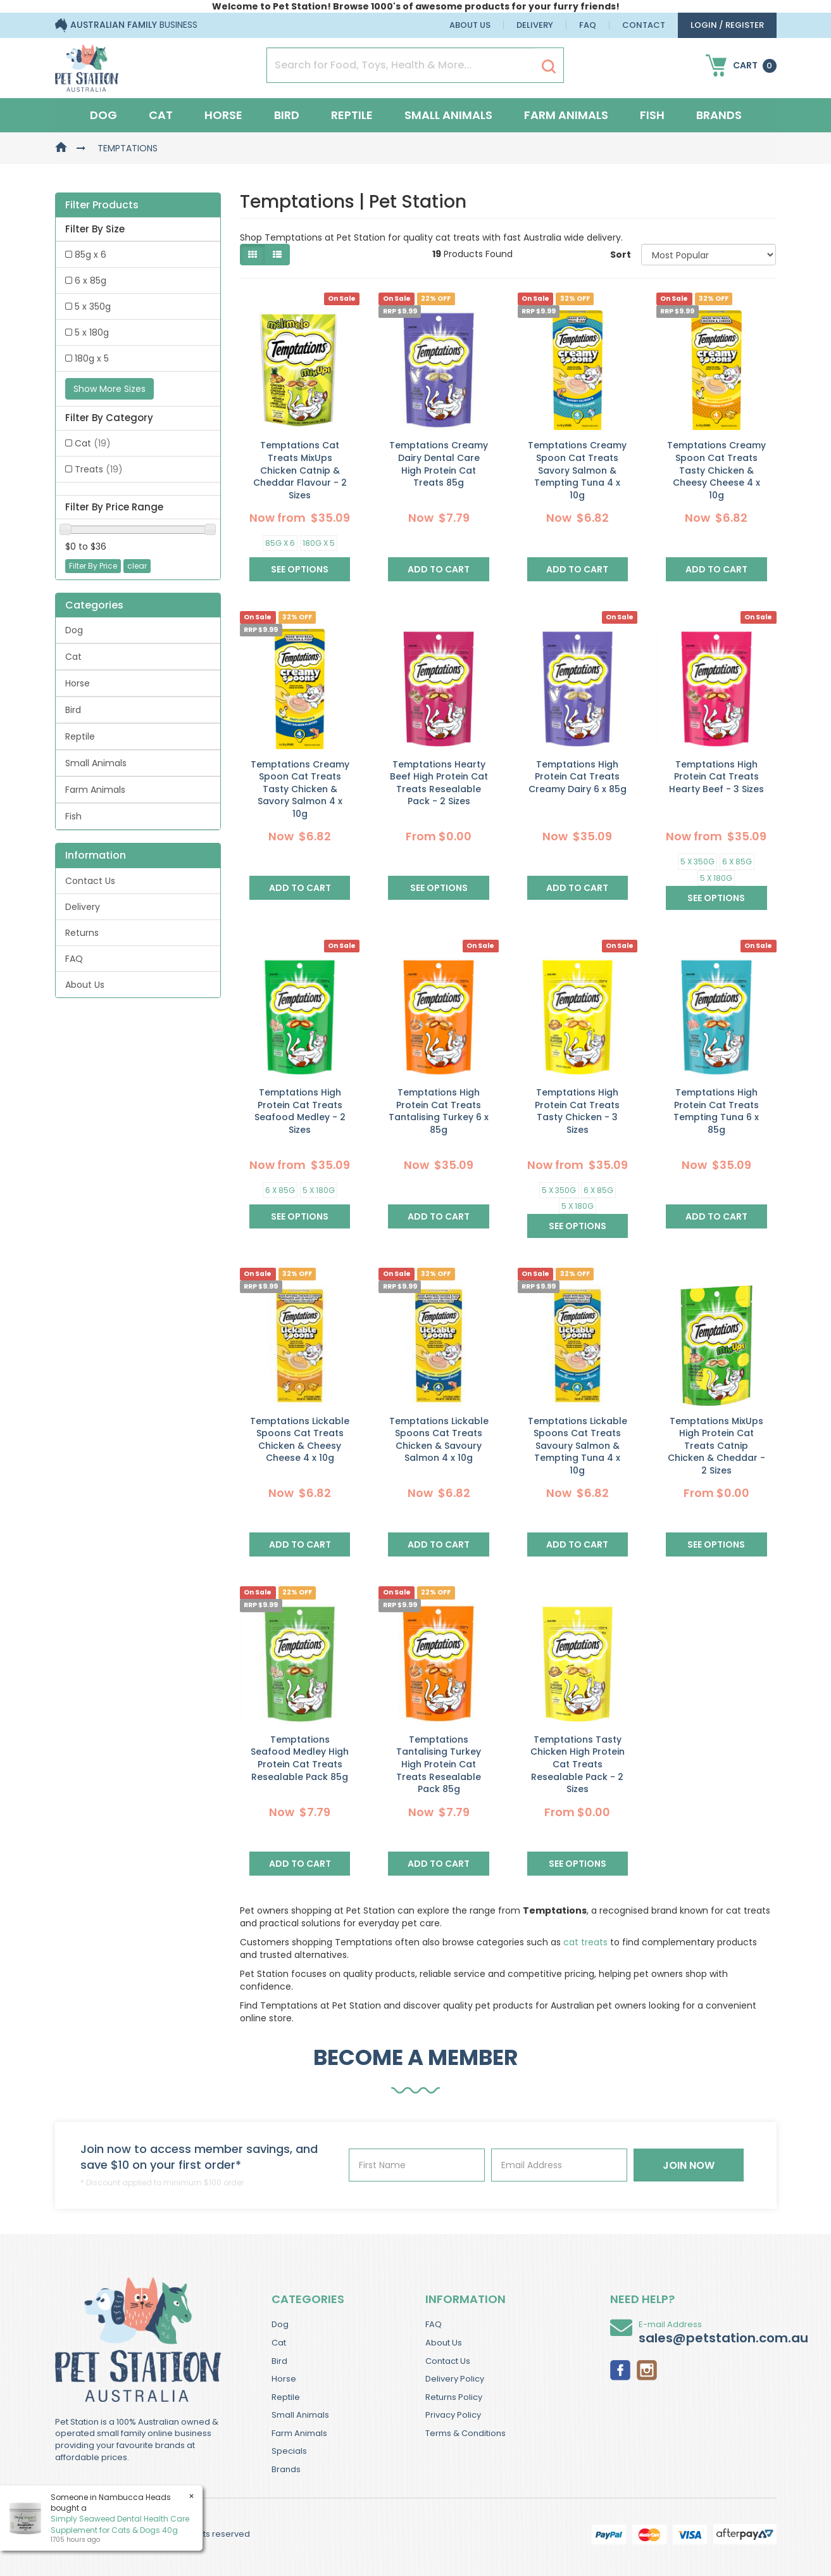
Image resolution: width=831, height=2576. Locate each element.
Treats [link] (99, 469)
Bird (286, 115)
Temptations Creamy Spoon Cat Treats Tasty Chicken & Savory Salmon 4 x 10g (300, 789)
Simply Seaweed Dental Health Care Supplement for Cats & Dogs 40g (120, 2524)
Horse (223, 115)
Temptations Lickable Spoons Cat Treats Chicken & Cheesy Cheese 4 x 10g (299, 1440)
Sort (620, 254)
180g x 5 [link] (92, 358)
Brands (719, 115)
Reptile (352, 115)
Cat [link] (93, 443)
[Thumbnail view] (252, 254)
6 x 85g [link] (90, 280)
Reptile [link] (80, 736)
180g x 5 (319, 543)
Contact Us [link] (90, 880)
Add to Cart (439, 569)
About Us (469, 25)
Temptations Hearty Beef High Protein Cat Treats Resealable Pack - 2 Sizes (439, 783)
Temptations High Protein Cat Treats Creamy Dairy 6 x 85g (577, 776)
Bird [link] (73, 710)
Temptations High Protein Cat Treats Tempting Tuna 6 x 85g (716, 1111)
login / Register (727, 25)
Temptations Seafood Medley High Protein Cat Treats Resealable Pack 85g (300, 1758)
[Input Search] (401, 65)
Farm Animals (566, 115)
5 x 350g (697, 861)
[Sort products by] (709, 254)
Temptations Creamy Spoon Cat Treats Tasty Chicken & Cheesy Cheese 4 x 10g (716, 470)
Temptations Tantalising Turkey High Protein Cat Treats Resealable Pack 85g (438, 1764)
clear (137, 565)
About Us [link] (84, 984)
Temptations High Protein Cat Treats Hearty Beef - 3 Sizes (716, 776)
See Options (299, 569)
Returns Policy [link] (453, 2397)
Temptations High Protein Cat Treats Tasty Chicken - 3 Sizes (577, 1111)
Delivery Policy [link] (454, 2379)
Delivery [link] (82, 906)
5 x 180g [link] (92, 332)
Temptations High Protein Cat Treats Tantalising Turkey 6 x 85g (439, 1111)
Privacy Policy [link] (453, 2415)
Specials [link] (289, 2451)
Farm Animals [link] (95, 789)
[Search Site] (548, 66)
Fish (652, 115)
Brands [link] (286, 2469)
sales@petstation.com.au (723, 2338)
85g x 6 (280, 543)
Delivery (534, 25)
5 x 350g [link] (93, 306)
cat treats (585, 1942)
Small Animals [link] (96, 763)
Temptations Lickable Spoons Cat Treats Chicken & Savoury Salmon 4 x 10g (439, 1440)
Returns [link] (82, 932)
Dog (103, 115)
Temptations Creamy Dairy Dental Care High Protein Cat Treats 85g (438, 464)
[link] (620, 2369)
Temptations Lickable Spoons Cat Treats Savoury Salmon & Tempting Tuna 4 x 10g (577, 1446)
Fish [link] (73, 816)
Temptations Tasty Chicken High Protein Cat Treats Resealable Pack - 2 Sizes (577, 1764)
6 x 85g (737, 861)
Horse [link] (77, 683)
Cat (161, 115)
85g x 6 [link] (90, 254)
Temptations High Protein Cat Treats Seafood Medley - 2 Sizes (300, 1111)
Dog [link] (74, 630)
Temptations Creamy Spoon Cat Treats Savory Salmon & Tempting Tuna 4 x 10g (577, 470)
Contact (643, 25)
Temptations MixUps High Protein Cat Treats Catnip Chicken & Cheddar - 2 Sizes (716, 1446)
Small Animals (448, 115)
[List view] (277, 254)
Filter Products (102, 205)
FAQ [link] (74, 958)
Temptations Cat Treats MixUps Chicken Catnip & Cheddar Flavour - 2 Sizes (300, 470)
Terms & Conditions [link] (465, 2433)
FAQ (587, 25)
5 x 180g (716, 878)
